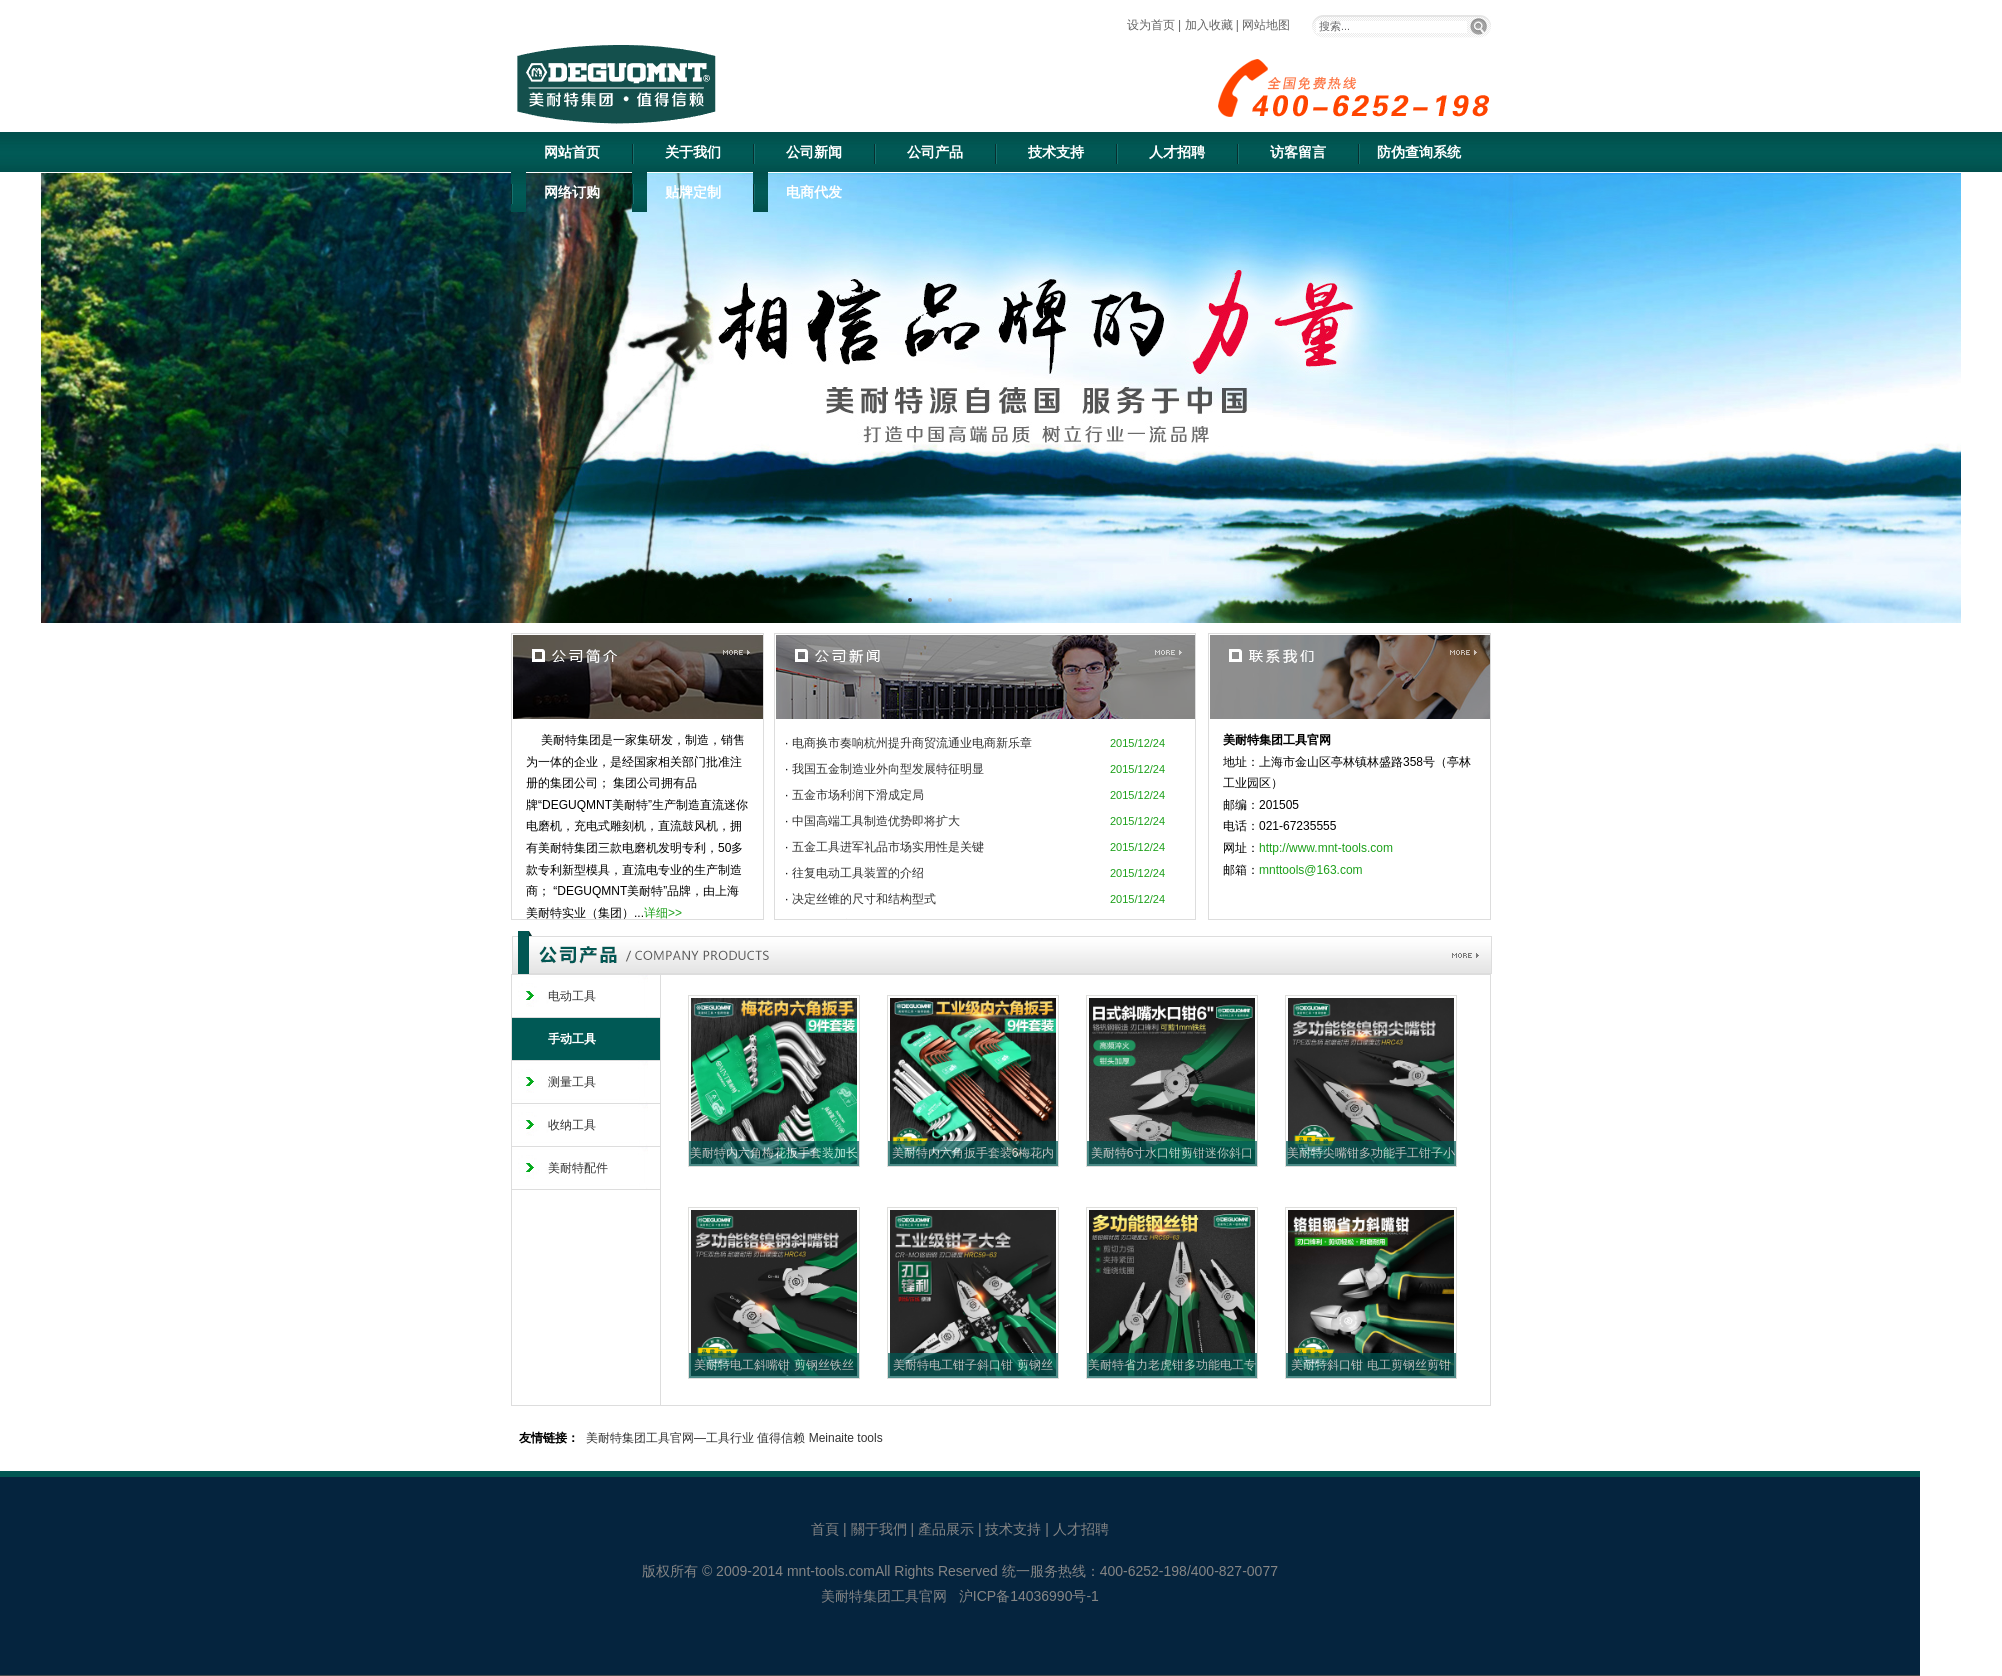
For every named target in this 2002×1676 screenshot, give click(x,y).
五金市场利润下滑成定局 (858, 795)
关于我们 (693, 152)
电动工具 (572, 996)
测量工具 (572, 1082)
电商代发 (814, 192)
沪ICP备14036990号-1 (1029, 1596)
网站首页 (572, 152)
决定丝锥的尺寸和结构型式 (864, 899)
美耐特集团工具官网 (884, 1596)
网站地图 (1266, 25)
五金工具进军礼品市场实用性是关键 (888, 847)
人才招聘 (1177, 152)
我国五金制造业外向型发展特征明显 (888, 769)
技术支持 (1056, 152)
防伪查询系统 (1419, 152)
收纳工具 (572, 1125)
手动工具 (572, 1039)
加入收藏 (1209, 25)
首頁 (827, 1529)
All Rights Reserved (936, 1571)
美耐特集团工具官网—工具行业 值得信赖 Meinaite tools (734, 1438)
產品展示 (948, 1529)
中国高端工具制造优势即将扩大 (876, 821)
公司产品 (935, 152)
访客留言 (1298, 152)
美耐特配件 (578, 1168)
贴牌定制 (693, 192)
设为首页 (1151, 25)
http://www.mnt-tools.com (1326, 848)
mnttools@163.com (1311, 870)
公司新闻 (814, 152)
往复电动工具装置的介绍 (858, 873)
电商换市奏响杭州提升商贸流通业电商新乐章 (912, 743)
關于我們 (881, 1529)
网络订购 (572, 192)
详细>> (663, 913)
